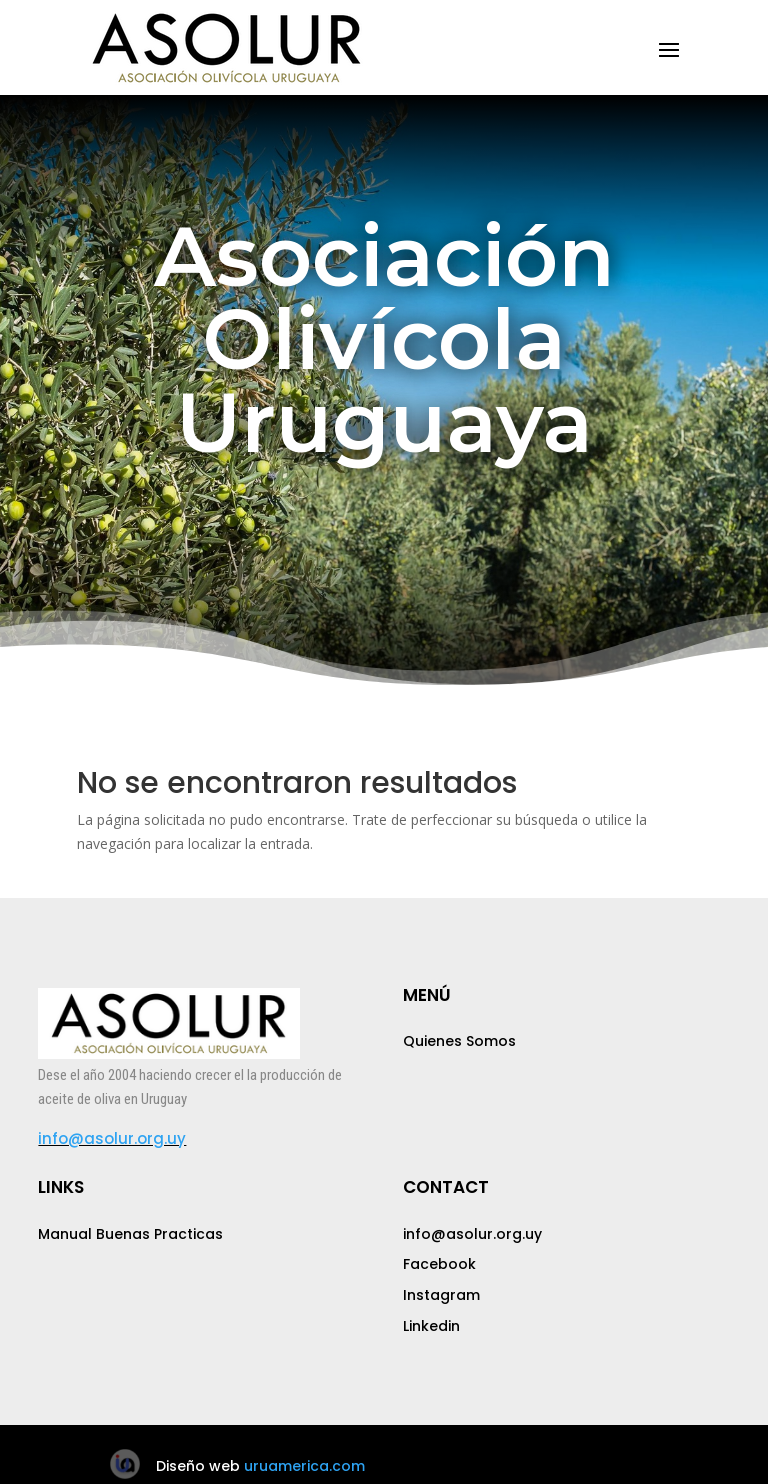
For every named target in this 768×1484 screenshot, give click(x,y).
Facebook (439, 1264)
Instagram (441, 1295)
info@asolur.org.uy (112, 1138)
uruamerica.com (304, 1466)
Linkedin (431, 1326)
